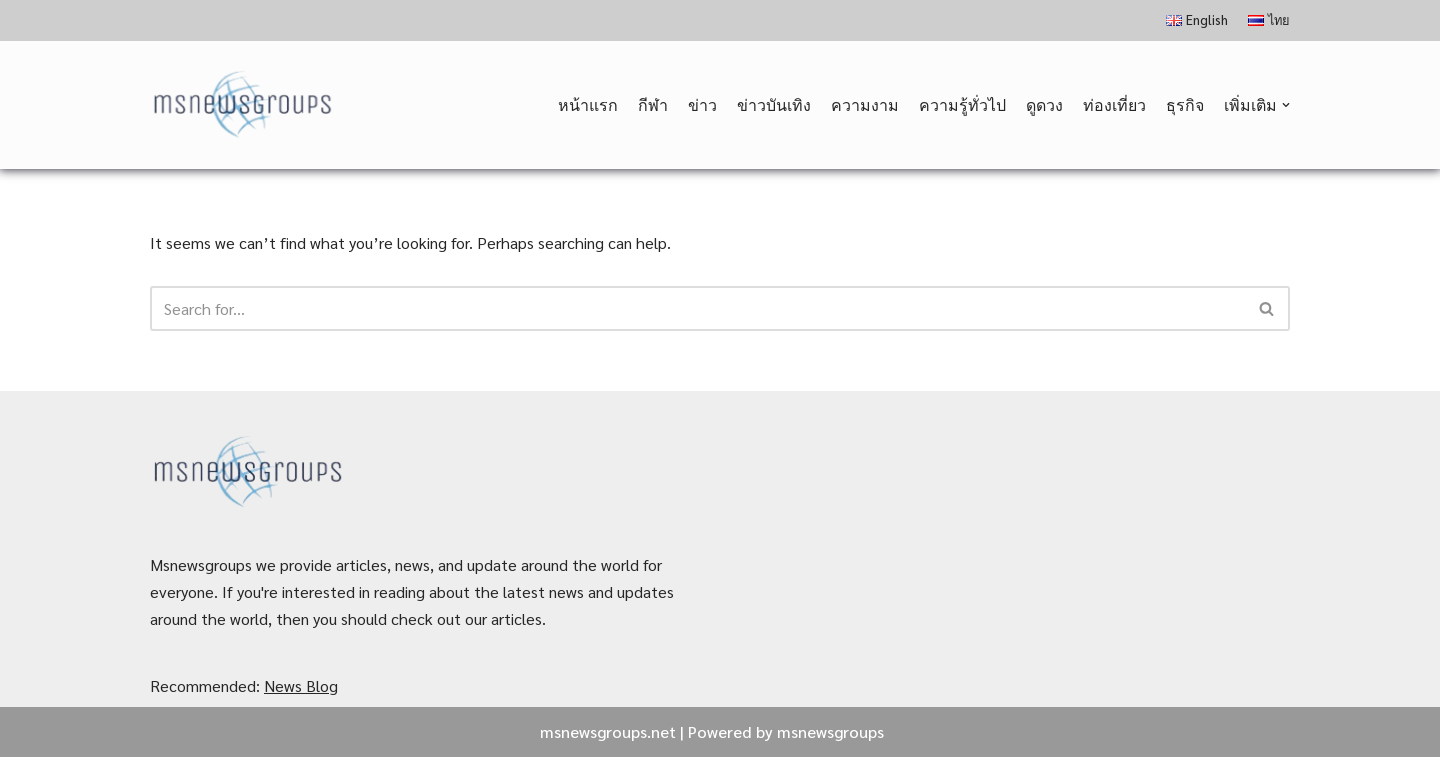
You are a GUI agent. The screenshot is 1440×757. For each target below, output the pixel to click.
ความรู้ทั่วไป (962, 104)
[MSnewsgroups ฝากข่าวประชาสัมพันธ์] (244, 105)
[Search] (697, 308)
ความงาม (865, 104)
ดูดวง (1044, 104)
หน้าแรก (588, 104)
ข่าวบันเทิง (774, 104)
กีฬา (653, 104)
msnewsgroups (830, 731)
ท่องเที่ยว (1114, 104)
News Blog (301, 685)
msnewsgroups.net (608, 731)
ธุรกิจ (1185, 104)
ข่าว (702, 104)
